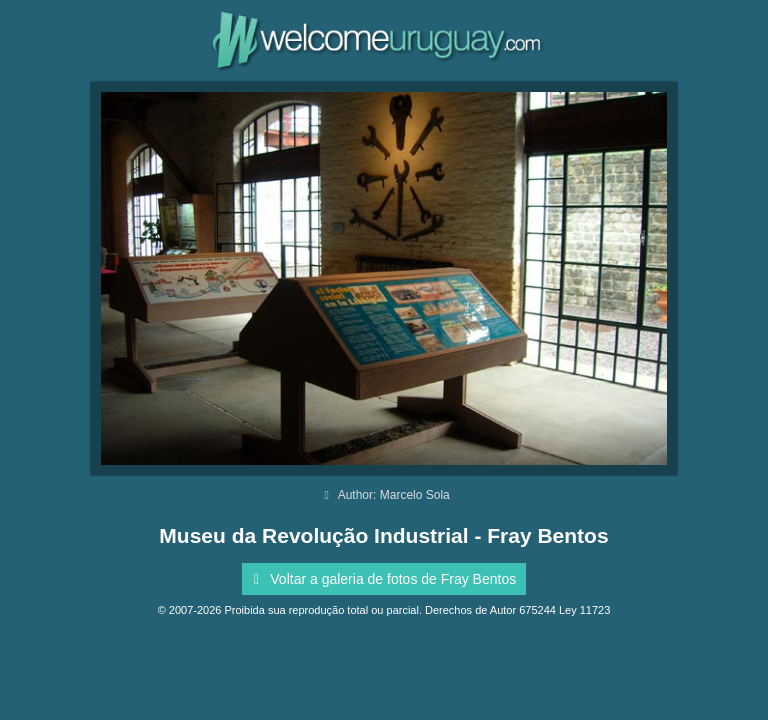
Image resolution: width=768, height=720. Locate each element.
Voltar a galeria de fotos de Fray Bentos (381, 579)
